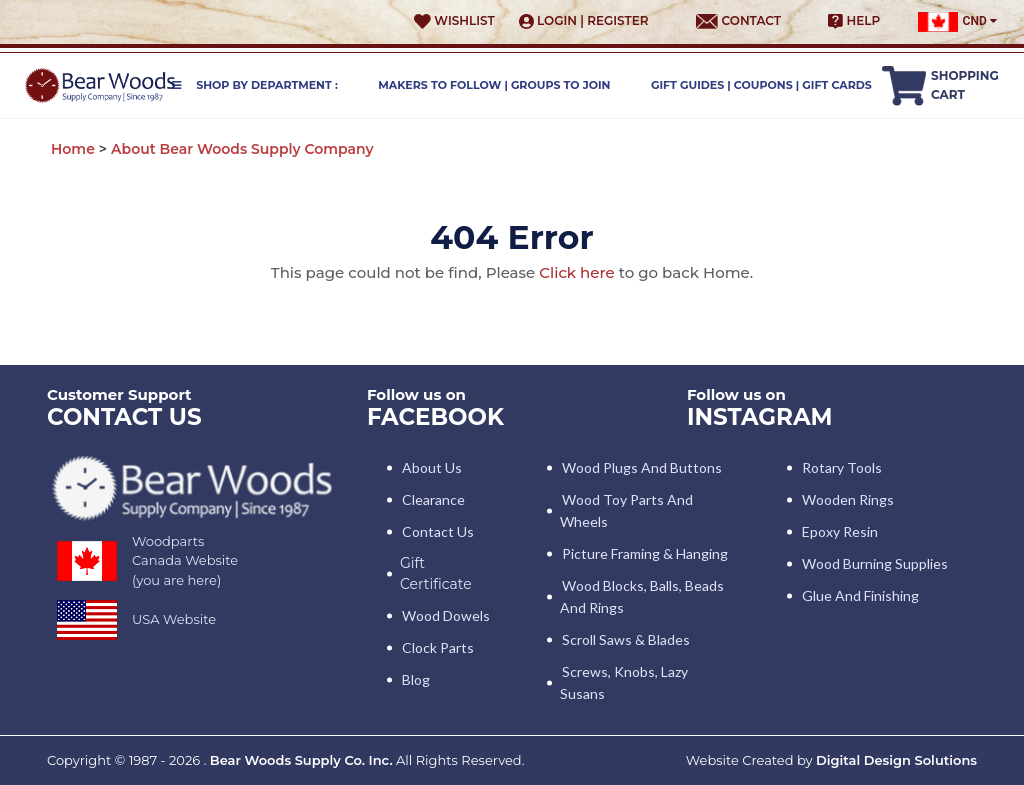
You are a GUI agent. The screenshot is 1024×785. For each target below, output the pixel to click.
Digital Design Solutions (896, 760)
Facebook (435, 417)
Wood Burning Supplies (875, 563)
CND (957, 22)
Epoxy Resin (840, 531)
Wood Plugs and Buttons (642, 467)
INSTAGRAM (760, 417)
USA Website (174, 619)
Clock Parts (438, 647)
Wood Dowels (446, 615)
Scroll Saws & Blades (626, 639)
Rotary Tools (842, 467)
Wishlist (454, 21)
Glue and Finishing (860, 595)
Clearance (433, 499)
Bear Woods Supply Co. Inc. (301, 760)
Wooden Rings (848, 499)
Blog (416, 679)
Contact (738, 21)
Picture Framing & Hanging (645, 553)
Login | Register (584, 21)
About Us (432, 467)
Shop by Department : (255, 85)
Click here (576, 272)
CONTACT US (124, 417)
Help (854, 21)
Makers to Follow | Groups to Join (494, 85)
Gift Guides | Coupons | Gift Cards (761, 85)
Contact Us (438, 531)
